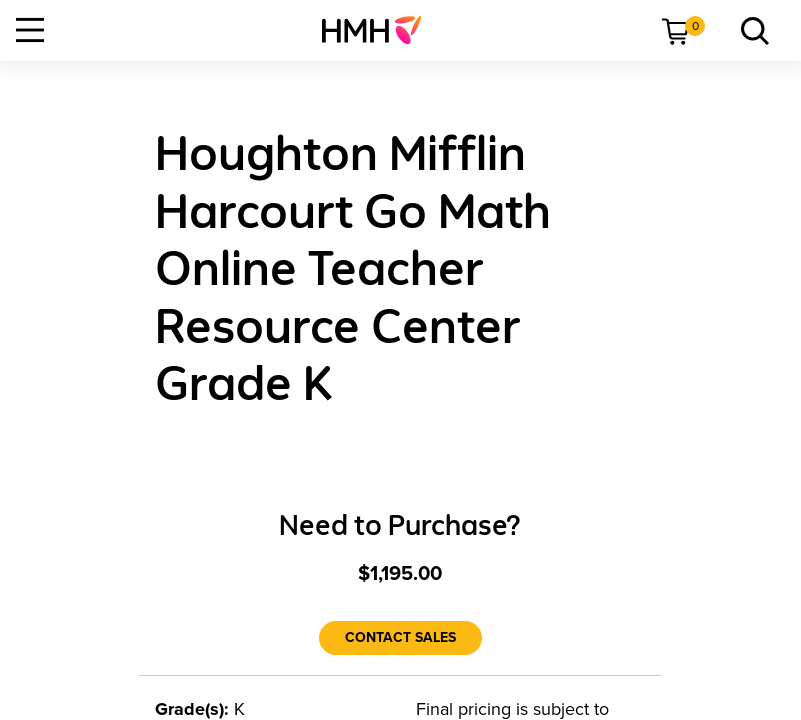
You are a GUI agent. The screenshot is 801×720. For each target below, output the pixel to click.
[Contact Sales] (400, 638)
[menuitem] (379, 30)
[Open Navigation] (30, 30)
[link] (379, 30)
